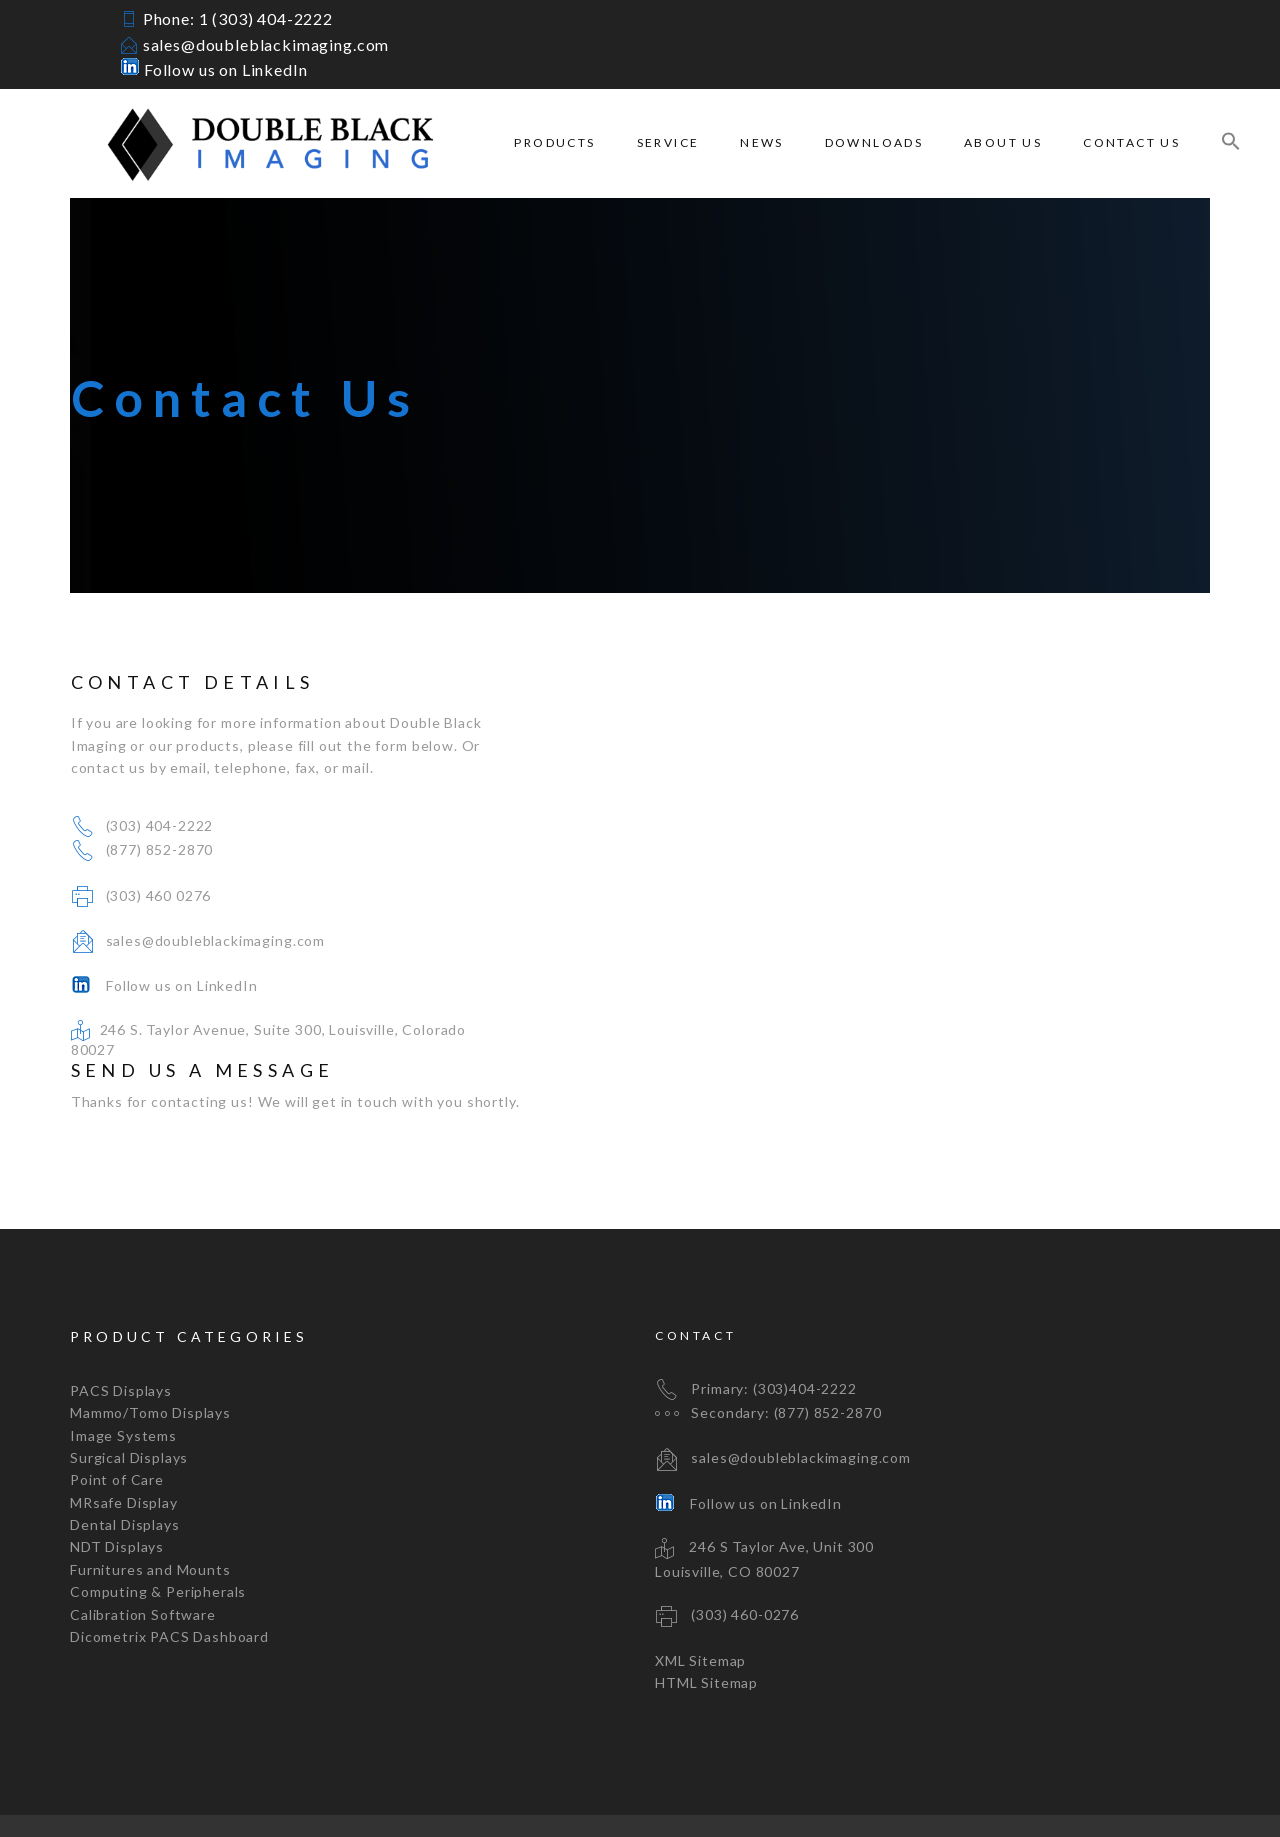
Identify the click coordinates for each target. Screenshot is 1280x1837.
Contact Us (1131, 142)
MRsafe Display (124, 1449)
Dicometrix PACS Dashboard (169, 1584)
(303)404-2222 (805, 1335)
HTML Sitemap (706, 1630)
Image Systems (123, 1382)
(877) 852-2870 (159, 849)
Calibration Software (143, 1561)
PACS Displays (121, 1338)
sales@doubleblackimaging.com (266, 44)
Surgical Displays (129, 1405)
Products (554, 142)
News (762, 142)
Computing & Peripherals (158, 1539)
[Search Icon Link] (1231, 143)
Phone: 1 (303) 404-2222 (238, 18)
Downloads (874, 142)
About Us (1003, 142)
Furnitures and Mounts (150, 1517)
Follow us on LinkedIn (213, 69)
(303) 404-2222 (159, 825)
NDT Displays (117, 1494)
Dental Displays (125, 1472)
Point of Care (117, 1427)
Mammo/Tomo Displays (150, 1360)
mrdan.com (522, 1799)
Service (668, 142)
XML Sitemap (700, 1607)
